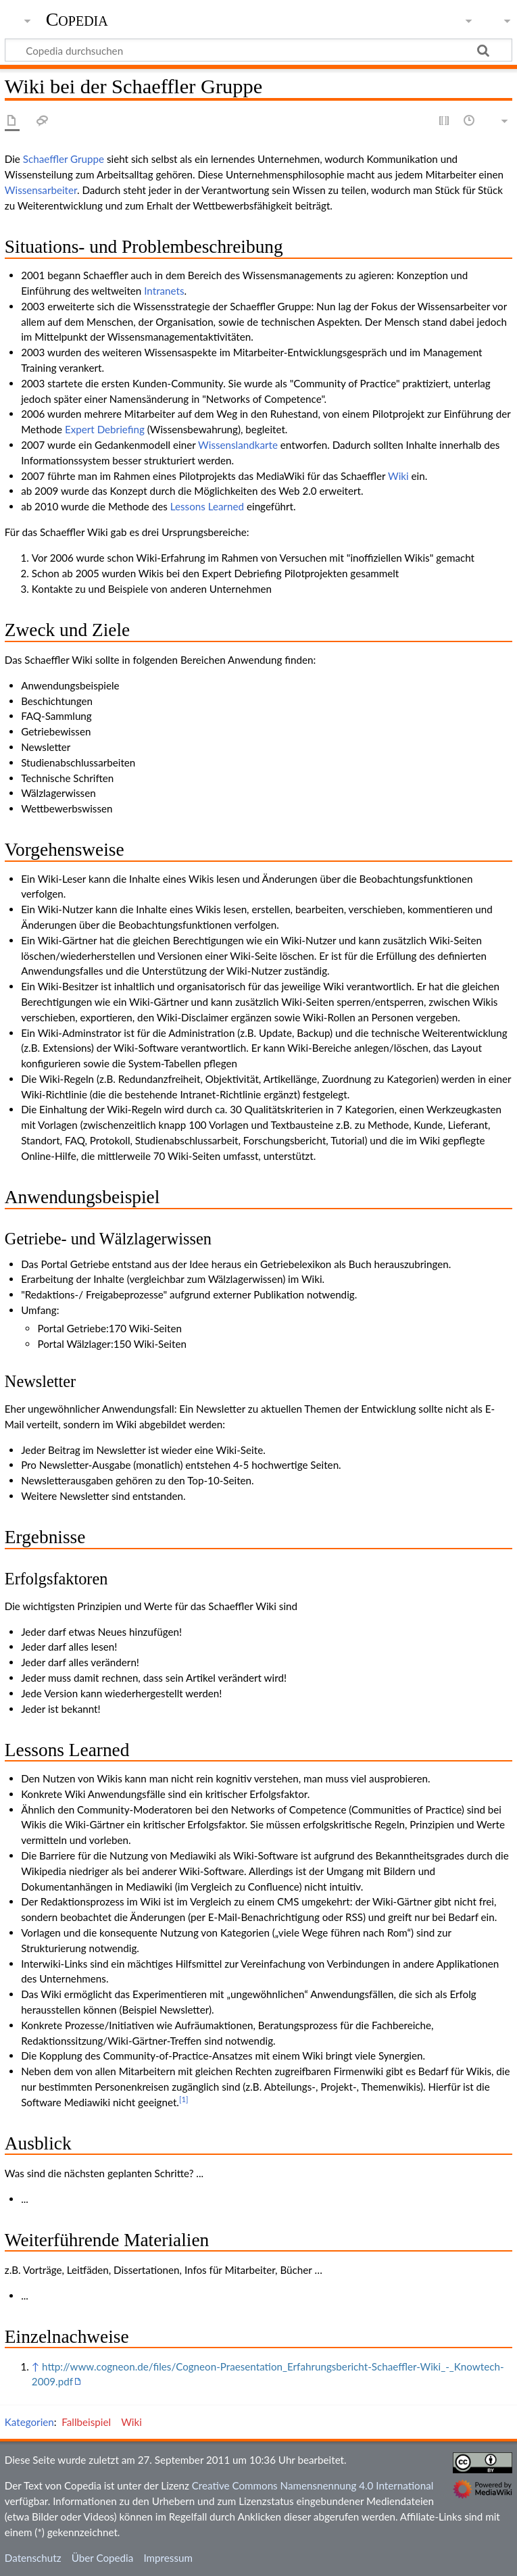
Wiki (398, 476)
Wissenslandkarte (238, 445)
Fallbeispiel (86, 2422)
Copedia (77, 19)
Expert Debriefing (105, 429)
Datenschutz (33, 2558)
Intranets (164, 291)
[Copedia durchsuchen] (258, 50)
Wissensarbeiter (41, 190)
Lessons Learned (207, 506)
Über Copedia (102, 2558)
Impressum (168, 2558)
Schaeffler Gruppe (63, 159)
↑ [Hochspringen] (35, 2366)
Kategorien (29, 2422)
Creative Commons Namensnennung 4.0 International (313, 2485)
